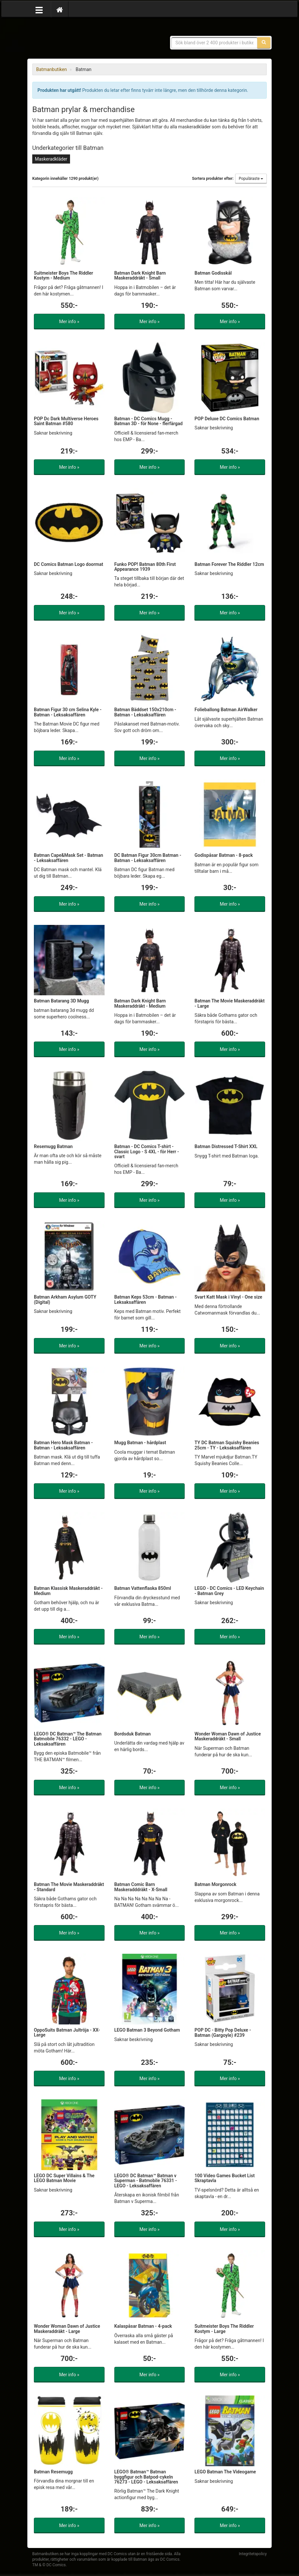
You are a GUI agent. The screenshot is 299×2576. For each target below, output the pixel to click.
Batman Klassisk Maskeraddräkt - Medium (68, 1591)
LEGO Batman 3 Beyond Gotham (147, 2030)
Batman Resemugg (53, 2471)
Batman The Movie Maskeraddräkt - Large (229, 1003)
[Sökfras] (214, 42)
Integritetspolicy (253, 2554)
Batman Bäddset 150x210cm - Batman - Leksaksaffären (145, 712)
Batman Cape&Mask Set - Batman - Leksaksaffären (68, 858)
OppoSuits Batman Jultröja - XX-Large (67, 2032)
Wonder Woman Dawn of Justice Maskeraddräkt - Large (67, 2329)
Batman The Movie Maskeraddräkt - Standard (69, 1887)
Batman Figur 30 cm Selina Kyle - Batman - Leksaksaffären (68, 712)
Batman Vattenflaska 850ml (142, 1588)
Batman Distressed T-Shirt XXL (225, 1146)
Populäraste (251, 178)
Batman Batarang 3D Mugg (61, 1000)
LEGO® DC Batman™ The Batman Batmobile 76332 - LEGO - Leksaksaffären (68, 1739)
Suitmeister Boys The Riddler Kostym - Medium (63, 275)
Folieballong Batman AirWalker (225, 709)
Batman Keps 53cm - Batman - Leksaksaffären (145, 1299)
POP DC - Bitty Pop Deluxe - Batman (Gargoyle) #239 (222, 2032)
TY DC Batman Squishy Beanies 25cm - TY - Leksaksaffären (226, 1445)
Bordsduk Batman (132, 1733)
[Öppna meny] (39, 9)
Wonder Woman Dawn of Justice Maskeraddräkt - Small (227, 1736)
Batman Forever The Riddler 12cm (229, 564)
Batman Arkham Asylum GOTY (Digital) (65, 1299)
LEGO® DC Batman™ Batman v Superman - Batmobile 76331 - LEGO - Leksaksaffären (145, 2180)
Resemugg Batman (53, 1146)
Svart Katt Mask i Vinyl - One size (228, 1297)
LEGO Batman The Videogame (225, 2471)
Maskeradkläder (51, 159)
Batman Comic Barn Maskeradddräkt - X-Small (140, 1887)
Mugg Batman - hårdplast (140, 1442)
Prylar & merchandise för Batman (79, 39)
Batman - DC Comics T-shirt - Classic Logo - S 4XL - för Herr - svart (146, 1151)
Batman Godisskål (213, 273)
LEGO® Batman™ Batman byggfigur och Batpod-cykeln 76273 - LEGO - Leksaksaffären (146, 2476)
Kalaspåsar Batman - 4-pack (143, 2326)
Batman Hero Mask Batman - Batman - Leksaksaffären (63, 1445)
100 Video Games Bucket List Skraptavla (224, 2178)
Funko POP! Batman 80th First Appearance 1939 (145, 567)
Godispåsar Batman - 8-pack (223, 855)
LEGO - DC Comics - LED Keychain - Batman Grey (229, 1591)
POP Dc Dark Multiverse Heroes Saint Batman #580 (66, 421)
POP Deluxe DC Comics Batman (226, 418)
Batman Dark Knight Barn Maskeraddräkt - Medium (140, 1003)
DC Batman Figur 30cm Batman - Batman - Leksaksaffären (147, 858)
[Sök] (263, 42)
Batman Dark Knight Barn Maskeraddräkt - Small (140, 275)
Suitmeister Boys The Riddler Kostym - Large (224, 2329)
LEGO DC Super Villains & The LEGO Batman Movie (64, 2178)
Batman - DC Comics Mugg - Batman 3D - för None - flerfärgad (148, 421)
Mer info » (69, 321)
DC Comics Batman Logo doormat (68, 564)
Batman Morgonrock (215, 1884)
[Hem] (59, 9)
